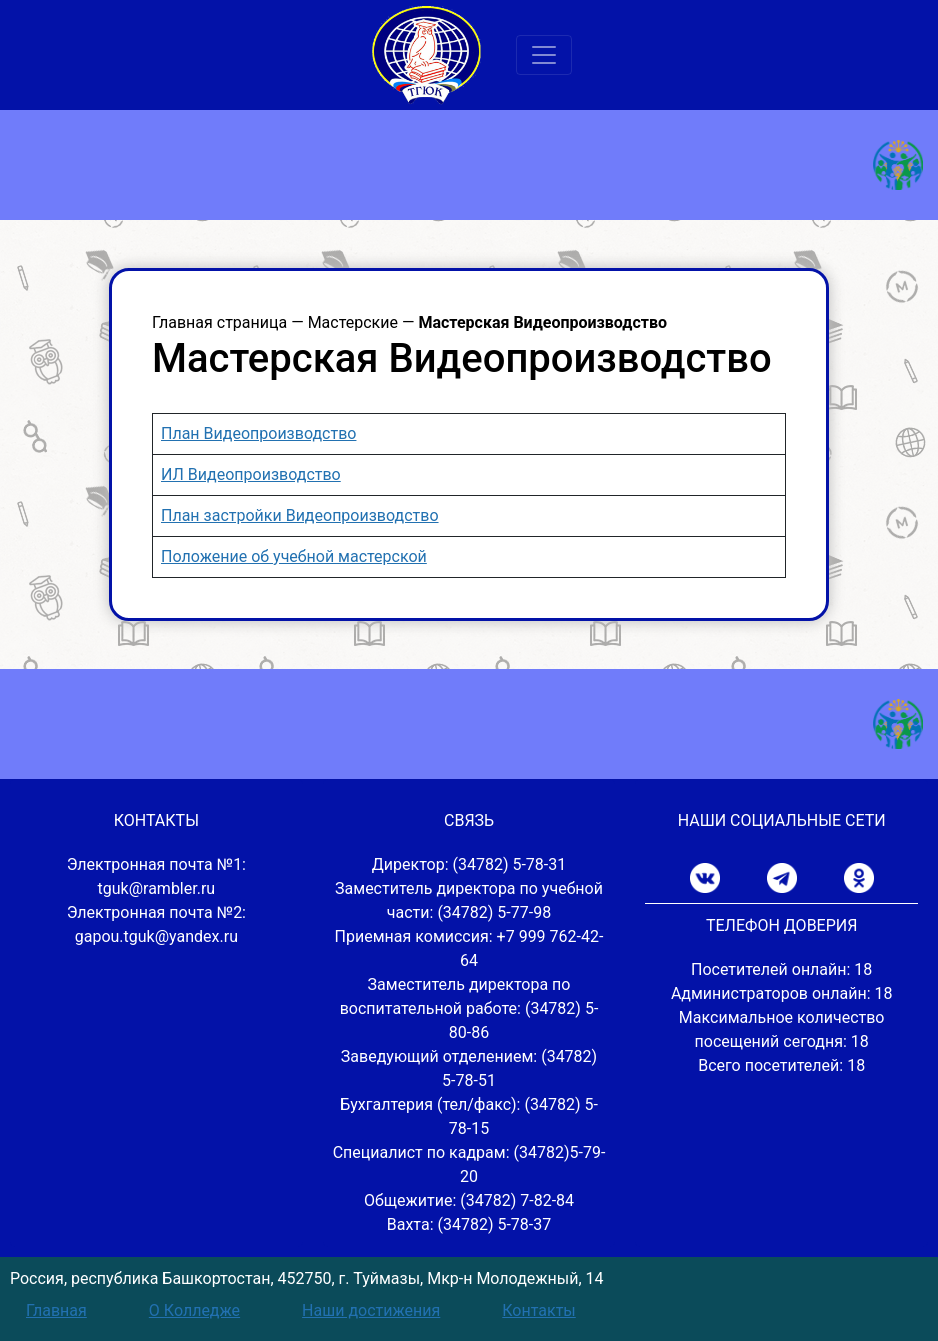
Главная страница (219, 322)
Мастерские (353, 322)
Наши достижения (371, 1310)
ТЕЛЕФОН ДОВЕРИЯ (781, 925)
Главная (56, 1310)
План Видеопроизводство (258, 433)
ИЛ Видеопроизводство (251, 474)
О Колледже (194, 1310)
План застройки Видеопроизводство (300, 515)
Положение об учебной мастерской (294, 556)
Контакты (538, 1310)
